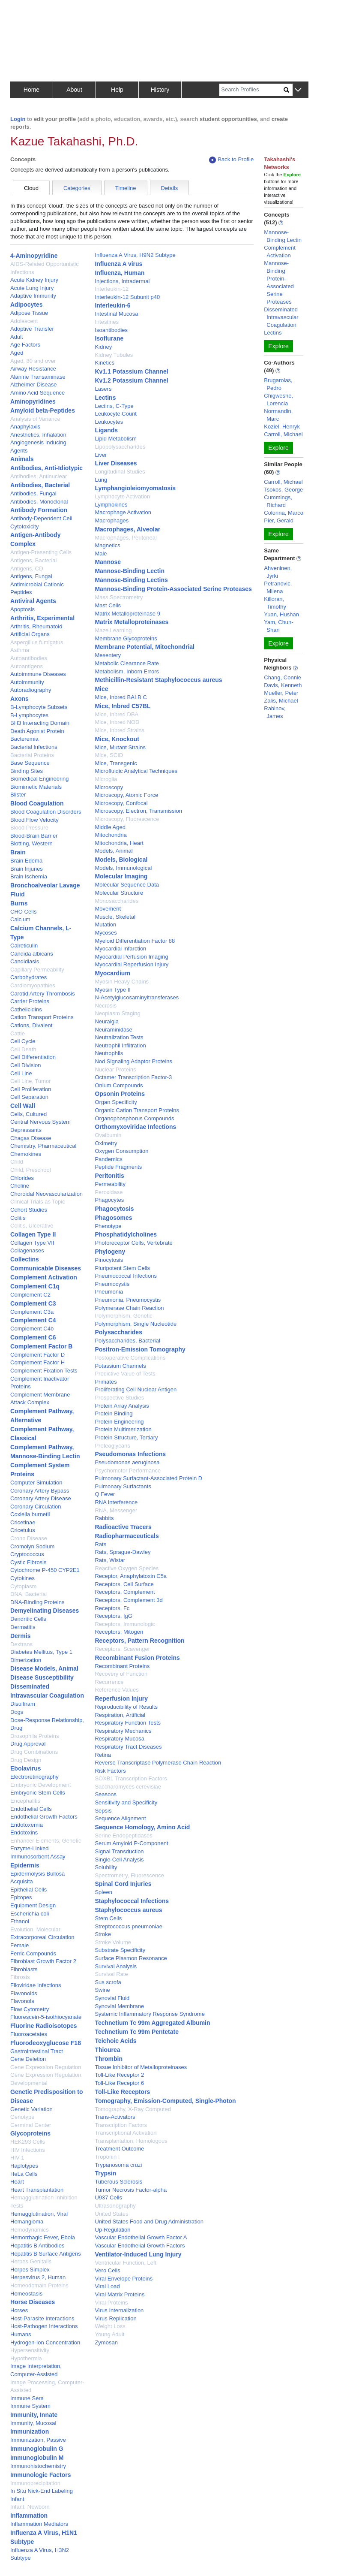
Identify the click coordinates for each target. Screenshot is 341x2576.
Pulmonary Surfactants (123, 1486)
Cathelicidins (26, 1009)
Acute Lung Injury (32, 288)
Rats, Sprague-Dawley (122, 1552)
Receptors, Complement (125, 1592)
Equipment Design (33, 1905)
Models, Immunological (123, 868)
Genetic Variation (31, 2109)
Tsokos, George (283, 489)
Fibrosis (20, 1977)
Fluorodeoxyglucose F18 (45, 2042)
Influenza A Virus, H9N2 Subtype (135, 255)
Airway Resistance (33, 368)
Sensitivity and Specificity (126, 1802)
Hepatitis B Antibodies (37, 2245)
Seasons (106, 1794)
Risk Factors (110, 1771)
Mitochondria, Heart (119, 843)
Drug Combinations (34, 1752)
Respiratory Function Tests (128, 1722)
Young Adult (109, 2334)
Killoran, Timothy (275, 603)
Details (169, 188)
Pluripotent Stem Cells (122, 1268)
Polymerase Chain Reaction (129, 1308)
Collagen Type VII (32, 1243)
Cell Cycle (23, 1041)
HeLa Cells (24, 2174)
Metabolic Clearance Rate (127, 663)
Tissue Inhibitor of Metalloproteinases (141, 2067)
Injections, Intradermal (122, 281)
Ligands (106, 430)
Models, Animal (113, 851)
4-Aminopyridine (33, 255)
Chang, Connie (282, 677)
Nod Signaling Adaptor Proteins (133, 1061)
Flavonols (22, 2001)
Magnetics (107, 545)
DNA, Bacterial (28, 1594)
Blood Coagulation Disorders (45, 811)
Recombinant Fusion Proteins (137, 1657)
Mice (101, 688)
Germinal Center (30, 2125)
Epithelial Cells (28, 1889)
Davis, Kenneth (283, 685)
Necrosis (106, 1005)
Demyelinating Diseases (44, 1610)
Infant (17, 2499)
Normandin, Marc (278, 415)
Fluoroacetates (28, 2034)
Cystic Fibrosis (28, 1562)
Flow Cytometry (29, 2009)
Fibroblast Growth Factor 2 (43, 1961)
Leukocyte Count (116, 413)
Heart (17, 2181)
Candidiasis (24, 961)
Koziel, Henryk (282, 426)
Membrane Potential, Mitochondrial (144, 646)
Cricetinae (23, 1522)
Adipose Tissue (29, 313)
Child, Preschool (30, 1170)
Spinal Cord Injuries (123, 1883)
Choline (19, 1185)
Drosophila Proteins (34, 1736)
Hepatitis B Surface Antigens (45, 2253)
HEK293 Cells (27, 2142)
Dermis (20, 1635)
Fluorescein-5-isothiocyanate (45, 2017)
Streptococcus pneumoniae (128, 1926)
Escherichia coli (29, 1913)
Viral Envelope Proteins (124, 2278)
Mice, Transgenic (116, 763)
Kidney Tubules (114, 355)
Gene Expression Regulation (45, 2067)
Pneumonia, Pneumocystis (128, 1300)
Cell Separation (29, 1097)
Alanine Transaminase (38, 377)
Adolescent (24, 321)
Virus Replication (115, 2318)
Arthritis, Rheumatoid (36, 626)
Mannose (108, 561)
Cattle (17, 1033)
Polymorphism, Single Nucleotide (135, 1324)
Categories (76, 188)
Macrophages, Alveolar (127, 529)
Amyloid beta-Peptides (42, 410)
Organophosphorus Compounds (134, 1118)
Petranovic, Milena (278, 587)
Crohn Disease (28, 1538)
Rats (100, 1544)
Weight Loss (110, 2326)
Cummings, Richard (278, 501)
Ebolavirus (25, 1768)
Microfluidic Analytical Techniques (136, 771)
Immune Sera (27, 2398)
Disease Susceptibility (42, 1677)
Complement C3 (33, 1303)
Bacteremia (24, 739)
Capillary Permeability (37, 969)
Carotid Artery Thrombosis (42, 993)
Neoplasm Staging (117, 1013)
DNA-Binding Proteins (37, 1602)
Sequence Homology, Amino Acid (142, 1827)
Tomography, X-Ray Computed (133, 2109)
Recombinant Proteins (122, 1666)
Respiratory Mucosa (119, 1738)
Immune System (30, 2406)
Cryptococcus (27, 1554)
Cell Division (25, 1065)
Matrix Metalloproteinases (131, 621)
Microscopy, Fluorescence (127, 819)
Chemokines (25, 1154)
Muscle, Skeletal (115, 917)
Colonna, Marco (283, 513)
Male (101, 553)
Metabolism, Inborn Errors (127, 671)
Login (17, 119)
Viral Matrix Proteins (119, 2294)
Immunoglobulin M (36, 2457)
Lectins (105, 397)
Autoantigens (26, 666)
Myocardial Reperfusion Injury (131, 964)
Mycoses (106, 932)
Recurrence (109, 1682)
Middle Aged (110, 827)
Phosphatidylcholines (126, 1234)
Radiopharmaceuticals (127, 1535)
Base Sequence (30, 763)
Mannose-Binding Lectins (131, 579)
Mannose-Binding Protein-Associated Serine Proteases (173, 588)
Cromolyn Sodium (32, 1546)
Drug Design (25, 1760)
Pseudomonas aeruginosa (127, 1462)
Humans (20, 2334)
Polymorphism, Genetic (123, 1315)
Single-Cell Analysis (119, 1859)
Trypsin (105, 2173)
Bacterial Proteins (32, 755)
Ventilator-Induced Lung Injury (138, 2254)
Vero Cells (107, 2270)
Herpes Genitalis (30, 2261)
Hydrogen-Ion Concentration (45, 2342)
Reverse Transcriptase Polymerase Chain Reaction (158, 1762)
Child (16, 1161)
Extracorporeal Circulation (42, 1937)
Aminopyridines (33, 401)
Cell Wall (22, 1105)
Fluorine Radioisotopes (43, 2025)
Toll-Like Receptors (122, 2091)
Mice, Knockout (117, 739)
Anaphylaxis (25, 426)
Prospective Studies (119, 1397)
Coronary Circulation (35, 1506)
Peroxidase (109, 1192)
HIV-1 (17, 2157)
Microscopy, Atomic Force (126, 795)
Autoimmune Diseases (38, 674)
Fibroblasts (24, 1969)
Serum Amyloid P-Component (131, 1843)
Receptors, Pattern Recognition (139, 1640)
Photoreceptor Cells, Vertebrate (133, 1243)
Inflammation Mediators (39, 2524)
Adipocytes (26, 304)
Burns (18, 903)
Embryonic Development (40, 1785)
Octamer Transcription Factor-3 (133, 1077)
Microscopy (109, 787)
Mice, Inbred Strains (119, 730)
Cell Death (23, 1049)
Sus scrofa (108, 1982)
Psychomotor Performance (128, 1470)
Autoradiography (30, 690)
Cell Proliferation (30, 1089)
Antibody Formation (38, 510)
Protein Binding (113, 1413)
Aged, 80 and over (33, 361)
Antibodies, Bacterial (40, 485)
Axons (19, 698)
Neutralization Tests (119, 1037)
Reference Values (116, 1689)
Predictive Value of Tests (125, 1373)
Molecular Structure (119, 893)
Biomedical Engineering (39, 778)
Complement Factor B (41, 1346)
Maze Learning (113, 630)
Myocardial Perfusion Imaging (131, 956)
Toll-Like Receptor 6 (119, 2083)
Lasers (103, 389)
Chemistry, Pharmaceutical (43, 1146)
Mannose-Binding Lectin (130, 570)
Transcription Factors (121, 2125)
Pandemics (108, 1159)
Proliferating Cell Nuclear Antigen (135, 1389)
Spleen (103, 1892)
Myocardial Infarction (120, 948)
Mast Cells (108, 605)
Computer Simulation (36, 1482)
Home (31, 89)
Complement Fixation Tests (44, 1370)
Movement (108, 908)
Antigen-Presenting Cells (41, 552)
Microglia (106, 779)
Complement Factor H (37, 1362)
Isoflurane (109, 338)
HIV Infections (27, 2150)
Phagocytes (109, 1200)
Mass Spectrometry (119, 597)
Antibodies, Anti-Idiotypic (46, 468)
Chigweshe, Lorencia (278, 399)
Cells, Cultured (28, 1114)
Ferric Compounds (33, 1953)
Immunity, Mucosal (33, 2423)
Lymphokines (111, 504)
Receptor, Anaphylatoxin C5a (131, 1576)
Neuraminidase (113, 1029)
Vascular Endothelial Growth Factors (140, 2245)
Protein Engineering (119, 1421)
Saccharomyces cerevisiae (128, 1786)
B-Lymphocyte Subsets (38, 707)
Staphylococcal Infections (132, 1900)
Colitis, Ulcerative (31, 1225)
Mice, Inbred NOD (117, 722)
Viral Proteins (111, 2302)
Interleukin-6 (112, 305)
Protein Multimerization (123, 1429)
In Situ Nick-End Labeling (41, 2491)
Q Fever (105, 1494)
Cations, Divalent (31, 1025)
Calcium (20, 919)
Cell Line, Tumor (30, 1081)
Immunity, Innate (33, 2414)
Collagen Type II (33, 1234)
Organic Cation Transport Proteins (137, 1110)
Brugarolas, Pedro (278, 384)
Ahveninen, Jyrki (278, 572)
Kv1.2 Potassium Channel (131, 380)
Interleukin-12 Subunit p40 (127, 297)
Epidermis (24, 1865)
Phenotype (108, 1226)
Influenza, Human (119, 272)
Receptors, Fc (112, 1608)
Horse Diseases (32, 2301)
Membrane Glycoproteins (126, 638)
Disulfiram (22, 1704)
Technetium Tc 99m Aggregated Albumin (152, 2022)
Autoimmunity (27, 682)
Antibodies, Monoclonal (39, 501)
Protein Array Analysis (122, 1406)
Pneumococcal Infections (126, 1276)
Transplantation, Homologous (131, 2141)
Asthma (19, 650)
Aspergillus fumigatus (36, 642)
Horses (19, 2310)
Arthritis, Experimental (42, 618)
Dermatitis (23, 1627)
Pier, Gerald (278, 520)
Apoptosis (22, 609)
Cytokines (22, 1578)
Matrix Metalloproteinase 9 (127, 613)
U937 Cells (108, 2197)
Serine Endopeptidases (123, 1835)
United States (111, 2214)
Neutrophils (109, 1053)
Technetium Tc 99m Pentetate (137, 2031)
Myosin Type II (113, 989)
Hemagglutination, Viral (39, 2214)
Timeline (125, 188)
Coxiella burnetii (30, 1514)
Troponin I (107, 2157)
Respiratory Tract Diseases (128, 1746)
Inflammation (29, 2515)
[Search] (251, 90)
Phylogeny (110, 1251)
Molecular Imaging (121, 876)
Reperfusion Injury (121, 1698)
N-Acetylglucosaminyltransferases (137, 997)
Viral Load (107, 2286)
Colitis (17, 1218)
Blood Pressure (29, 827)
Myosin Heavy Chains (122, 981)
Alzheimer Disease (33, 384)
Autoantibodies (28, 658)
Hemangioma (26, 2221)
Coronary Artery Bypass (39, 1490)
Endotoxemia (26, 1825)
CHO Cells (23, 911)
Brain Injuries (26, 869)
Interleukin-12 (112, 289)
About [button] (74, 89)
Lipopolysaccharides (120, 446)
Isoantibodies (111, 330)
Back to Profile (231, 159)
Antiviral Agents (33, 600)
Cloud (31, 188)
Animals (21, 458)
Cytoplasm (23, 1586)
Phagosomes (113, 1217)
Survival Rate (111, 1974)
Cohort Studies (28, 1210)
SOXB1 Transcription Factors (131, 1778)
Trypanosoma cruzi (118, 2165)
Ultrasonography (115, 2205)
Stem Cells (108, 1918)
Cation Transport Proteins (41, 1017)
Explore (278, 346)
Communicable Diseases (45, 1268)
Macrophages (112, 520)
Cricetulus (22, 1530)
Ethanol (19, 1921)
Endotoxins (24, 1832)
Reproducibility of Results (126, 1707)
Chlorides (22, 1178)
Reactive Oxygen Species (127, 1568)
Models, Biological (121, 859)
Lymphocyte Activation (122, 496)
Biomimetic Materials (36, 787)
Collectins (24, 1259)
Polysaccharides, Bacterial (127, 1340)
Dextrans (21, 1644)
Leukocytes (109, 422)
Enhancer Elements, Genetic (45, 1840)
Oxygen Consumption (121, 1151)
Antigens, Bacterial (33, 560)
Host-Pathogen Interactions (44, 2326)
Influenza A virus (118, 263)
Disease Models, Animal (44, 1668)
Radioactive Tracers (123, 1526)
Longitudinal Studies (120, 471)
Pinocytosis (109, 1260)
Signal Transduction (119, 1851)
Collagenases (27, 1250)
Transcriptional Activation (125, 2133)
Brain (18, 852)
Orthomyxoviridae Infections (135, 1126)
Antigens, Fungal (31, 576)
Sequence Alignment (120, 1818)
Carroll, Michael (283, 434)
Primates (106, 1381)
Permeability (110, 1184)
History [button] (160, 89)
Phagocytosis (114, 1208)
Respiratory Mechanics (123, 1731)
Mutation (105, 924)
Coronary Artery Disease (40, 1498)
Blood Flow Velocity (34, 820)
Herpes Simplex (30, 2269)
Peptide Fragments (118, 1167)
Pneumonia (109, 1291)
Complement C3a (32, 1312)
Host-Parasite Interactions (42, 2318)
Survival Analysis (116, 1966)
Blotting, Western (31, 843)
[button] (298, 90)
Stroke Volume (113, 1942)
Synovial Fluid (112, 1998)
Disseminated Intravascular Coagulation (281, 317)
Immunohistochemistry (38, 2466)
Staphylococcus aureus (128, 1909)
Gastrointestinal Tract (36, 2051)
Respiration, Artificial (120, 1715)
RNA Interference (116, 1502)
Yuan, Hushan (281, 614)
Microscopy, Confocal (121, 803)
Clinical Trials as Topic (37, 1201)
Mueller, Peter (281, 693)
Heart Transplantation (36, 2190)
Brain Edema (26, 860)
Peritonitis (109, 1175)
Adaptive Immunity (33, 296)
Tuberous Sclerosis (118, 2181)
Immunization (29, 2431)
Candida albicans (31, 953)
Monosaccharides (116, 901)
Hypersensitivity (29, 2350)
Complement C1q (35, 1286)
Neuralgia (107, 1021)
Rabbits (104, 1518)
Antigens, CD (26, 568)
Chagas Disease (30, 1138)
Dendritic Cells (28, 1619)
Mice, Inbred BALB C (121, 697)
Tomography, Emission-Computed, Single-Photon (165, 2100)
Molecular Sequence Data (127, 884)
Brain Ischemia (28, 876)
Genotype (22, 2117)
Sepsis (103, 1810)
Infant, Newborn (30, 2507)
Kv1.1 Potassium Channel (131, 371)
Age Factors (25, 344)
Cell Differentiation (33, 1057)
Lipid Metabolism (116, 438)
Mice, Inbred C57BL (122, 706)
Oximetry (106, 1143)
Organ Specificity (116, 1102)
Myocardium (112, 973)
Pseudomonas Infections (130, 1454)
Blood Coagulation (36, 803)
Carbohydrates (28, 977)
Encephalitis (25, 1801)
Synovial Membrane (119, 2006)
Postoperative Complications (130, 1357)
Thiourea (107, 2049)
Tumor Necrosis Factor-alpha (131, 2190)
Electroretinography (34, 1777)
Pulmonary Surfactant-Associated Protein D (148, 1478)
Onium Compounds (119, 1085)
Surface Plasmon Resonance (131, 1958)
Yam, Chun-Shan (278, 626)
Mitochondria (110, 835)
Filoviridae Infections (35, 1985)
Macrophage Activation (123, 512)
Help (117, 89)
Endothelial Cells (31, 1809)
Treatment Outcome (119, 2148)
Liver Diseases (116, 463)
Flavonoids (23, 1993)
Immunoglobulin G (36, 2448)
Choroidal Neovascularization (46, 1194)
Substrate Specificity (120, 1950)
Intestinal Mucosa (116, 314)
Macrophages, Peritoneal (126, 537)
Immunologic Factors (40, 2474)
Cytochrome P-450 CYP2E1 (45, 1570)
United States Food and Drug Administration (149, 2221)
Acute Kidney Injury (34, 280)
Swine (102, 1990)
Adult (16, 337)
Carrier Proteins (29, 1001)
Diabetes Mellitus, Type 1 (41, 1652)
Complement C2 (30, 1294)
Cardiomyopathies (32, 985)
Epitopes (21, 1897)
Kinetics (104, 362)
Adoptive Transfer (32, 329)
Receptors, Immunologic (125, 1624)
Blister (18, 794)
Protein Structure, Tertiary (126, 1437)
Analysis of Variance (35, 419)
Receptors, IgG (113, 1616)
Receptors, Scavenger (122, 1649)
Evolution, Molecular (35, 1929)
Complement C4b (32, 1328)
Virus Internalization (119, 2310)
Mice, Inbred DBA (116, 714)
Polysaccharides (118, 1332)
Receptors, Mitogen (119, 1632)
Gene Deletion (28, 2059)
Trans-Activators (115, 2117)
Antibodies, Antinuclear (38, 476)
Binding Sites (26, 771)
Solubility (106, 1867)
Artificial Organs (30, 634)
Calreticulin (24, 945)
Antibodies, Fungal (33, 493)
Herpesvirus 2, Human (38, 2277)
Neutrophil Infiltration (120, 1045)
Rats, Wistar (110, 1560)
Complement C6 (33, 1337)
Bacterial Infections (33, 747)
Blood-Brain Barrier (34, 836)
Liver (101, 455)
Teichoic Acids (115, 2040)
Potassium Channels (120, 1366)
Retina (103, 1755)
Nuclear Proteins (115, 1069)
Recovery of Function (121, 1674)
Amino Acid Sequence (37, 392)
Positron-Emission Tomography (140, 1349)
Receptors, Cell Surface (124, 1584)
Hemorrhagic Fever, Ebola (42, 2237)
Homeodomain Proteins (39, 2285)
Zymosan (106, 2342)
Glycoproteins (30, 2133)
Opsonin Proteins (120, 1093)
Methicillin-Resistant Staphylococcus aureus (158, 679)
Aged (16, 353)
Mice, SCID (109, 755)
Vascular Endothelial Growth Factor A (141, 2237)
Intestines (107, 322)
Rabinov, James (274, 712)
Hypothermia (26, 2358)
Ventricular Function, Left (125, 2262)
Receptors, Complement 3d (128, 1600)
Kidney (103, 347)
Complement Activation (43, 1277)
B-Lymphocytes (29, 715)
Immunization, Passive (38, 2440)
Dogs (16, 1712)
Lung (101, 480)
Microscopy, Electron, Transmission (138, 811)
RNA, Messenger (116, 1510)
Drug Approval (27, 1743)
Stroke (103, 1934)
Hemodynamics (29, 2229)
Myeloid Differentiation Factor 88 (135, 941)
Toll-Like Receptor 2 (119, 2075)
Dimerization (25, 1660)
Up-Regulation (112, 2229)
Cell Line (21, 1073)
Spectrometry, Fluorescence (129, 1875)
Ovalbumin (108, 1135)
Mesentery (108, 655)
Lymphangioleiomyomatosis (135, 488)
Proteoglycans (112, 1445)
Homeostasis (26, 2293)
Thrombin (109, 2058)
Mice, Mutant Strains (120, 747)
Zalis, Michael (281, 700)
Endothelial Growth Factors (44, 1816)
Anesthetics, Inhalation (38, 434)
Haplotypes (24, 2166)
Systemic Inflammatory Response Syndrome (149, 2014)
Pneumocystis (112, 1284)
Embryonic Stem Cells (37, 1792)
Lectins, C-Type (114, 406)
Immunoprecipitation (35, 2483)
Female (19, 1945)
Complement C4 (33, 1320)
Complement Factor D (37, 1354)
